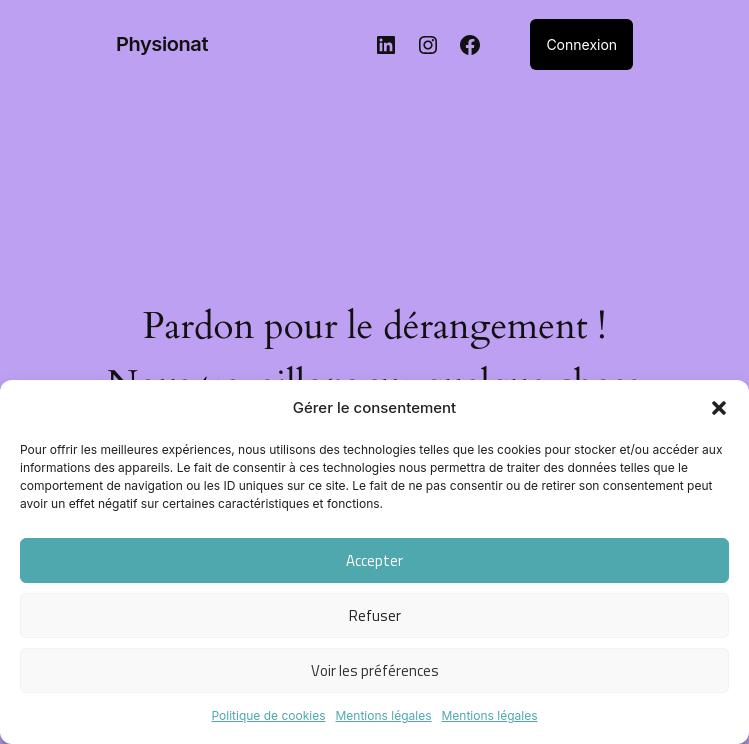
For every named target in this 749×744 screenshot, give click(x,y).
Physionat (162, 44)
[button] (719, 408)
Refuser (375, 615)
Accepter (374, 560)
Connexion (581, 44)
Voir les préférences (375, 670)
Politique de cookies (268, 715)
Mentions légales (384, 715)
